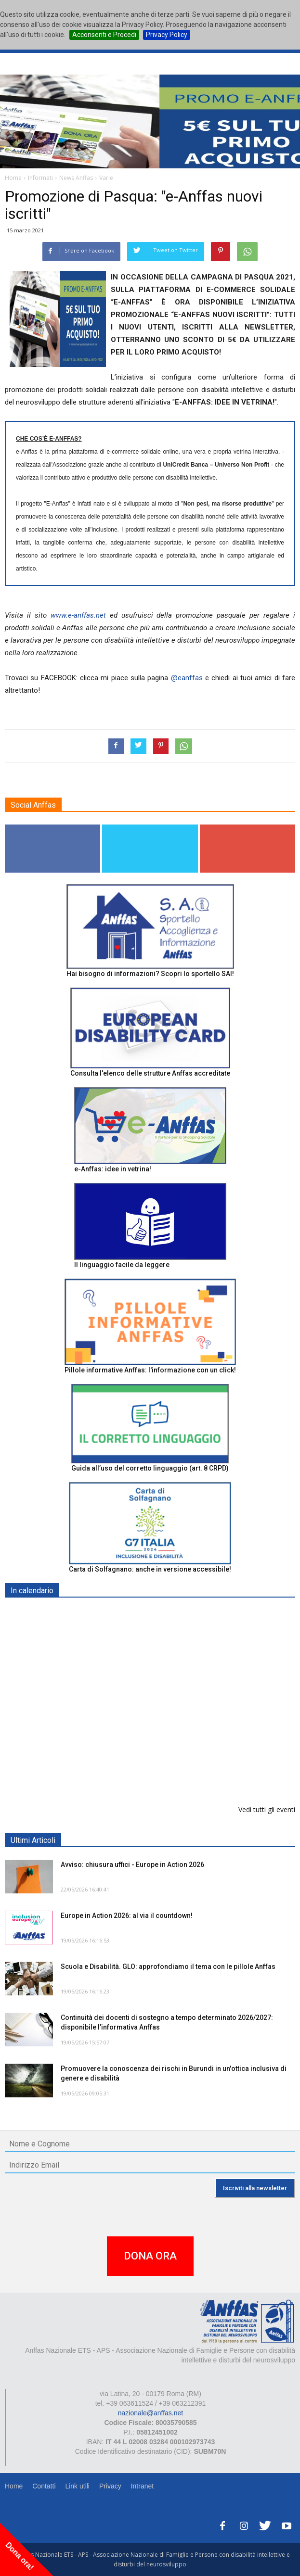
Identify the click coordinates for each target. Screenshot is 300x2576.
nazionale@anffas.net (150, 2413)
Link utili (77, 2486)
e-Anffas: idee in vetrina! (112, 1169)
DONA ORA (150, 2256)
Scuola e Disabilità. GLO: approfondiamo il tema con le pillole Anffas (168, 1966)
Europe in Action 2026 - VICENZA (114, 1712)
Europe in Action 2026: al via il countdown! (127, 1915)
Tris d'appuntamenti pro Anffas (109, 1761)
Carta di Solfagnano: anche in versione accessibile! (150, 1569)
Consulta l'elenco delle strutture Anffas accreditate (150, 1073)
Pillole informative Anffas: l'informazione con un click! (150, 1370)
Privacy (110, 2486)
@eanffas (187, 677)
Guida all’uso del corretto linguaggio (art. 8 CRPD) (150, 1468)
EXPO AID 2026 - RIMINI (100, 1613)
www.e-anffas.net (78, 615)
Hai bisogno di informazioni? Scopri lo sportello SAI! (150, 973)
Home (14, 2486)
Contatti (43, 2486)
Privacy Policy (166, 34)
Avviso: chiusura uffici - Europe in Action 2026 (132, 1864)
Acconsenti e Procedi (104, 34)
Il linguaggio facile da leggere (122, 1265)
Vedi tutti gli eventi (266, 1809)
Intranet (142, 2486)
